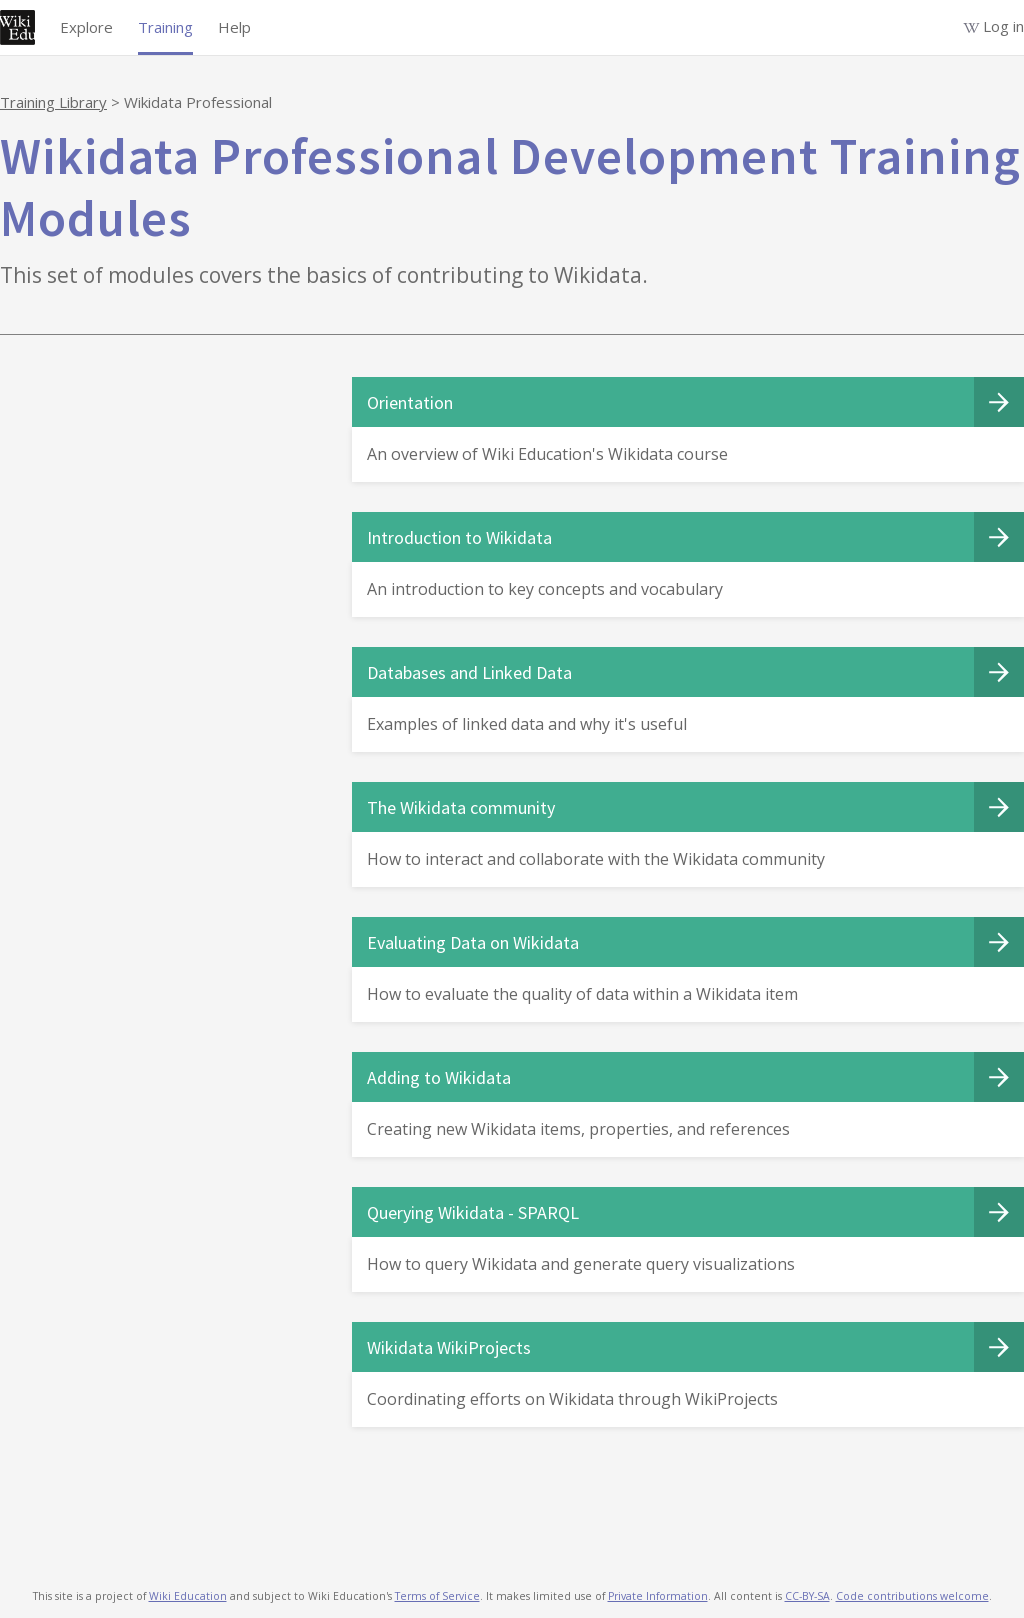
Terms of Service (437, 1596)
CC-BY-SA (807, 1596)
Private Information (658, 1596)
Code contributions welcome (912, 1596)
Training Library (53, 102)
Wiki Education (188, 1596)
